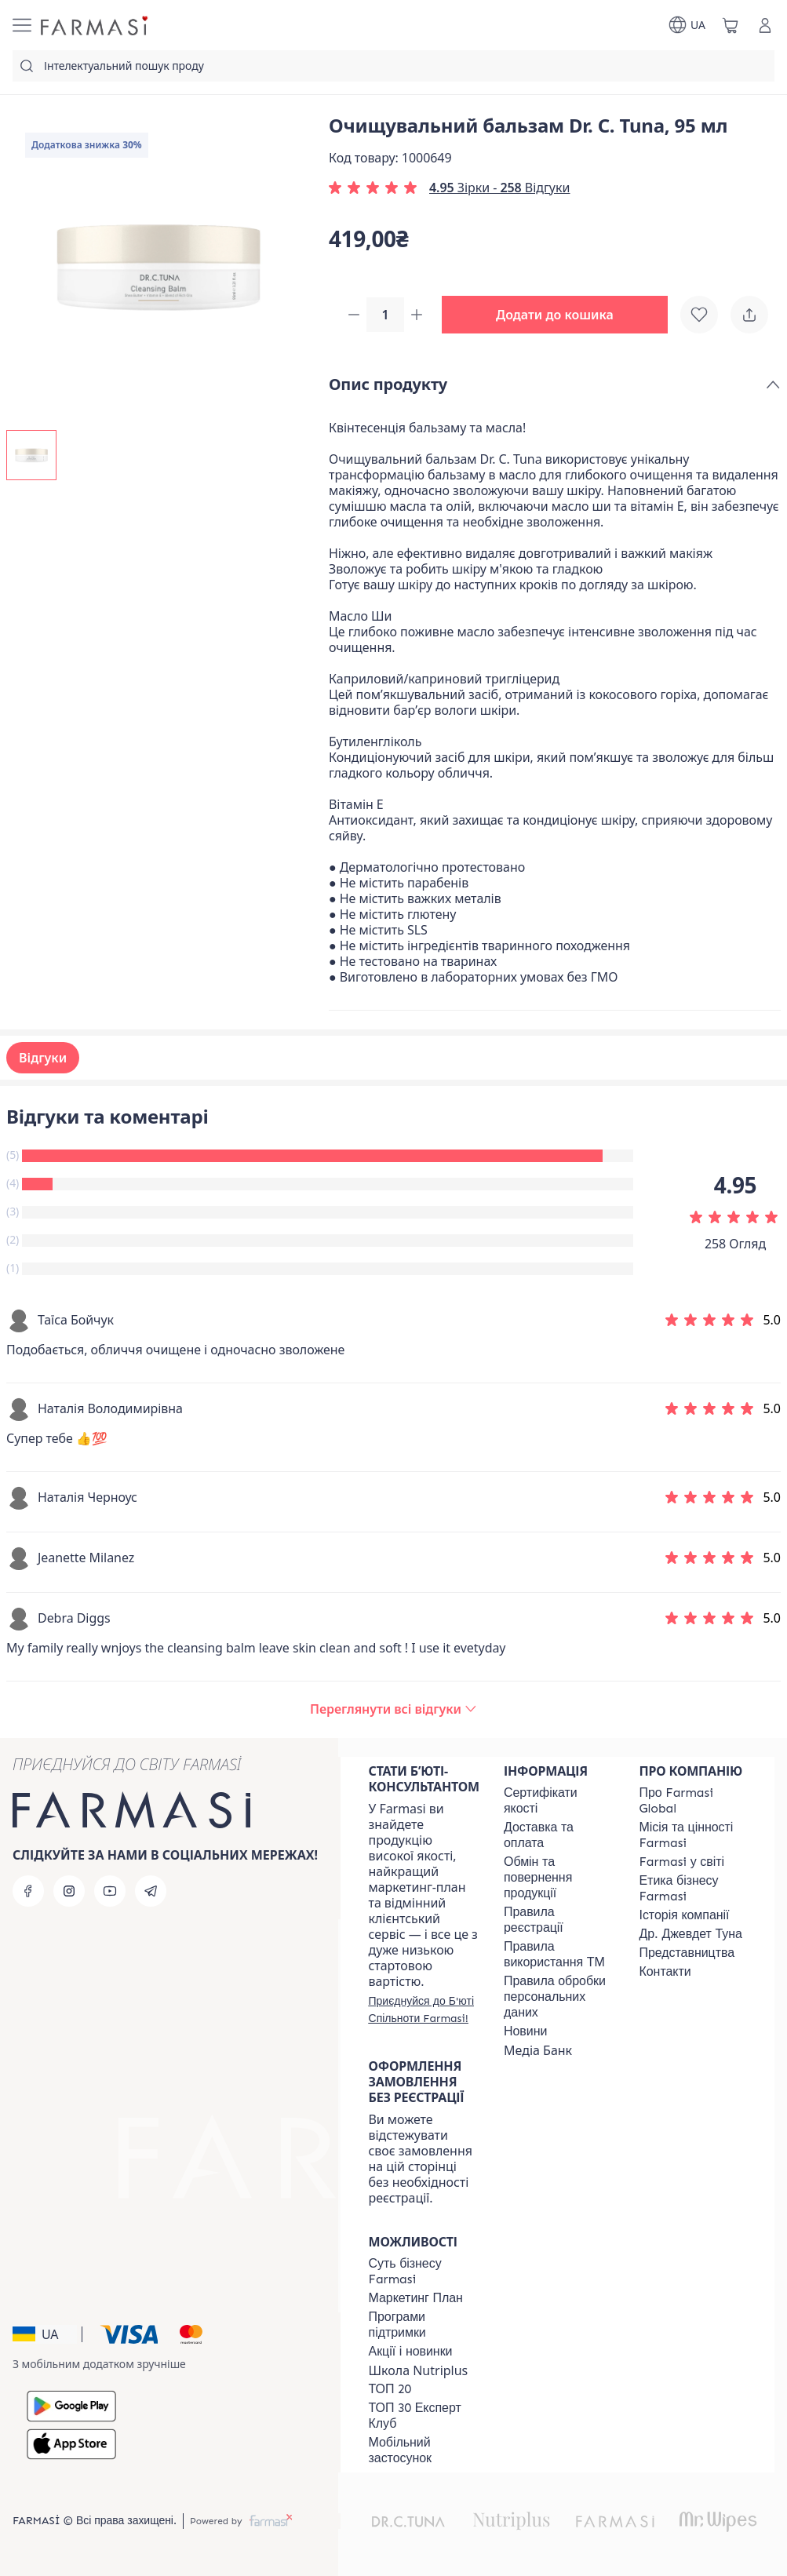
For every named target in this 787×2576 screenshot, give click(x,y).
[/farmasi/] (96, 25)
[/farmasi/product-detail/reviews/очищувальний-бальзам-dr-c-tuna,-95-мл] (393, 1710)
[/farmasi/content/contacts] (664, 1972)
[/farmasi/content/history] (684, 1915)
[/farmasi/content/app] (422, 2450)
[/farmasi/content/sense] (422, 2271)
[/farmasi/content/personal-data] (557, 1996)
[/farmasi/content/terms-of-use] (557, 1920)
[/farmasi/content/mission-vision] (692, 1835)
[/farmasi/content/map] (686, 1953)
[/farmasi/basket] (730, 25)
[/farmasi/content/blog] (525, 2031)
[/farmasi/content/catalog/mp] (416, 2298)
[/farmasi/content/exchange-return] (557, 1877)
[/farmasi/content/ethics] (692, 1888)
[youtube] (110, 1891)
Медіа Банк (538, 2050)
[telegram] (150, 1891)
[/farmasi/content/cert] (557, 1800)
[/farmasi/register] (424, 2009)
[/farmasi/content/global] (692, 1800)
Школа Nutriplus (418, 2370)
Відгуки (43, 1059)
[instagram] (69, 1891)
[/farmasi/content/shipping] (557, 1835)
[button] (561, 315)
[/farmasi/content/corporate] (681, 1862)
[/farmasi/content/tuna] (690, 1934)
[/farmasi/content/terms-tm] (557, 1954)
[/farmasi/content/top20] (390, 2389)
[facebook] (28, 1891)
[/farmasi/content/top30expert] (422, 2416)
